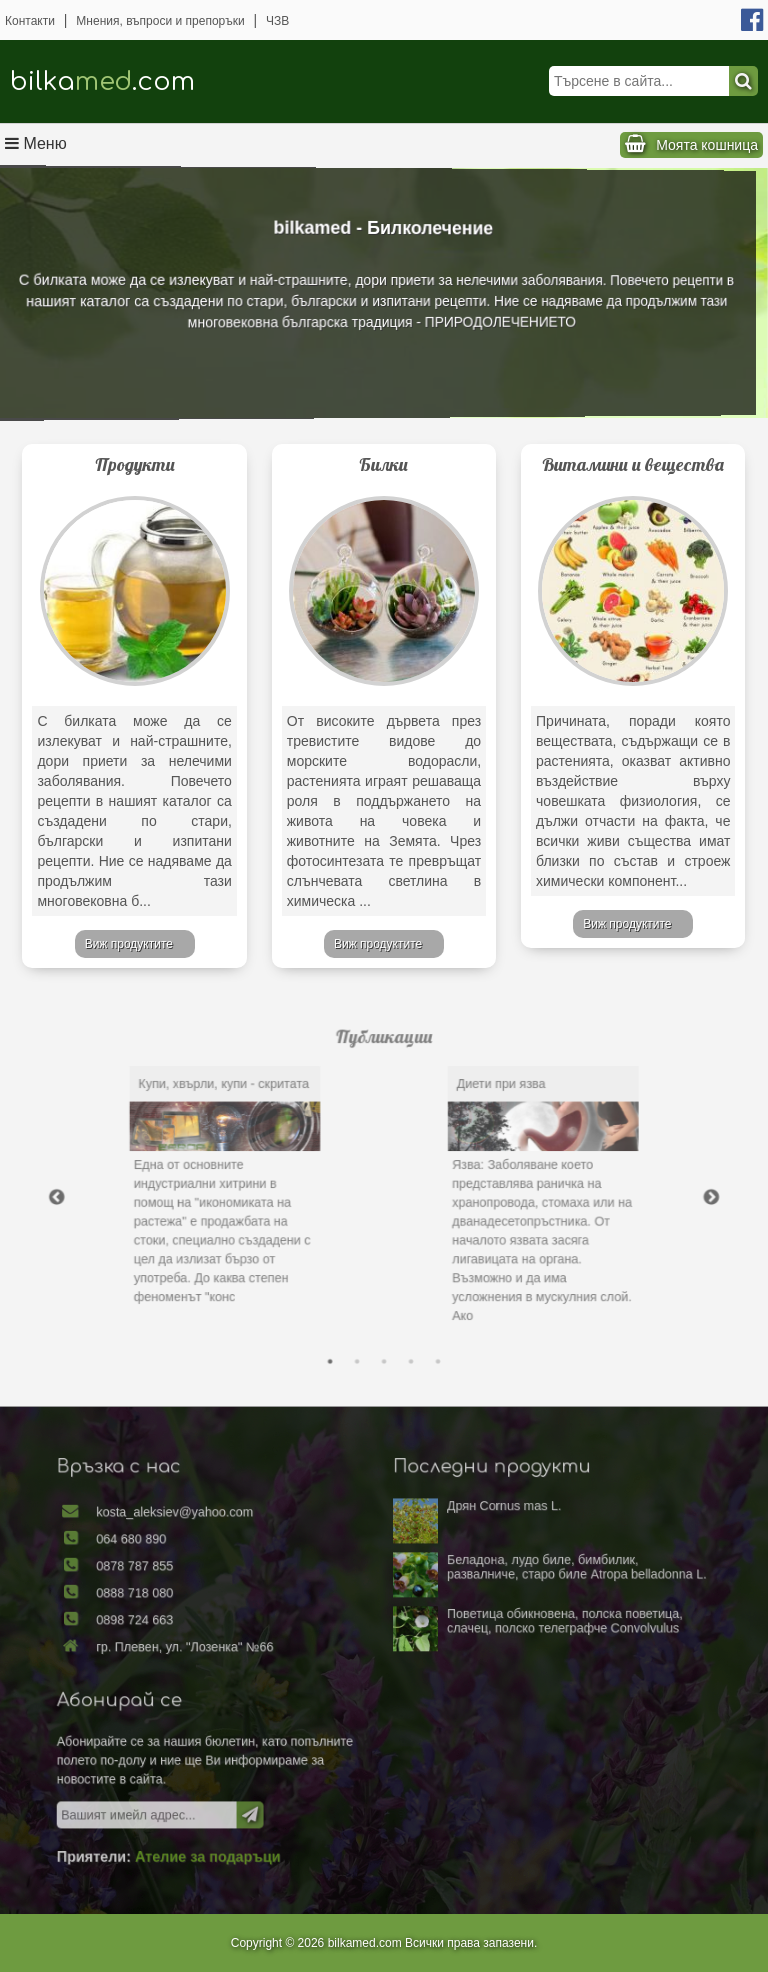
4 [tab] (402, 1307)
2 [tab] (365, 1307)
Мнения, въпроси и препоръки (160, 21)
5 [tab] (421, 1307)
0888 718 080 (212, 1622)
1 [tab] (347, 1307)
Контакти (30, 21)
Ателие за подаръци (262, 1804)
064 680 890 (210, 1585)
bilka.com (102, 81)
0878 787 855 (212, 1604)
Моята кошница (707, 145)
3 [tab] (384, 1307)
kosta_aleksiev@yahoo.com (240, 1567)
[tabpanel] (274, 1187)
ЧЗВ (277, 21)
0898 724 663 (212, 1641)
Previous (158, 1194)
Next (610, 1194)
